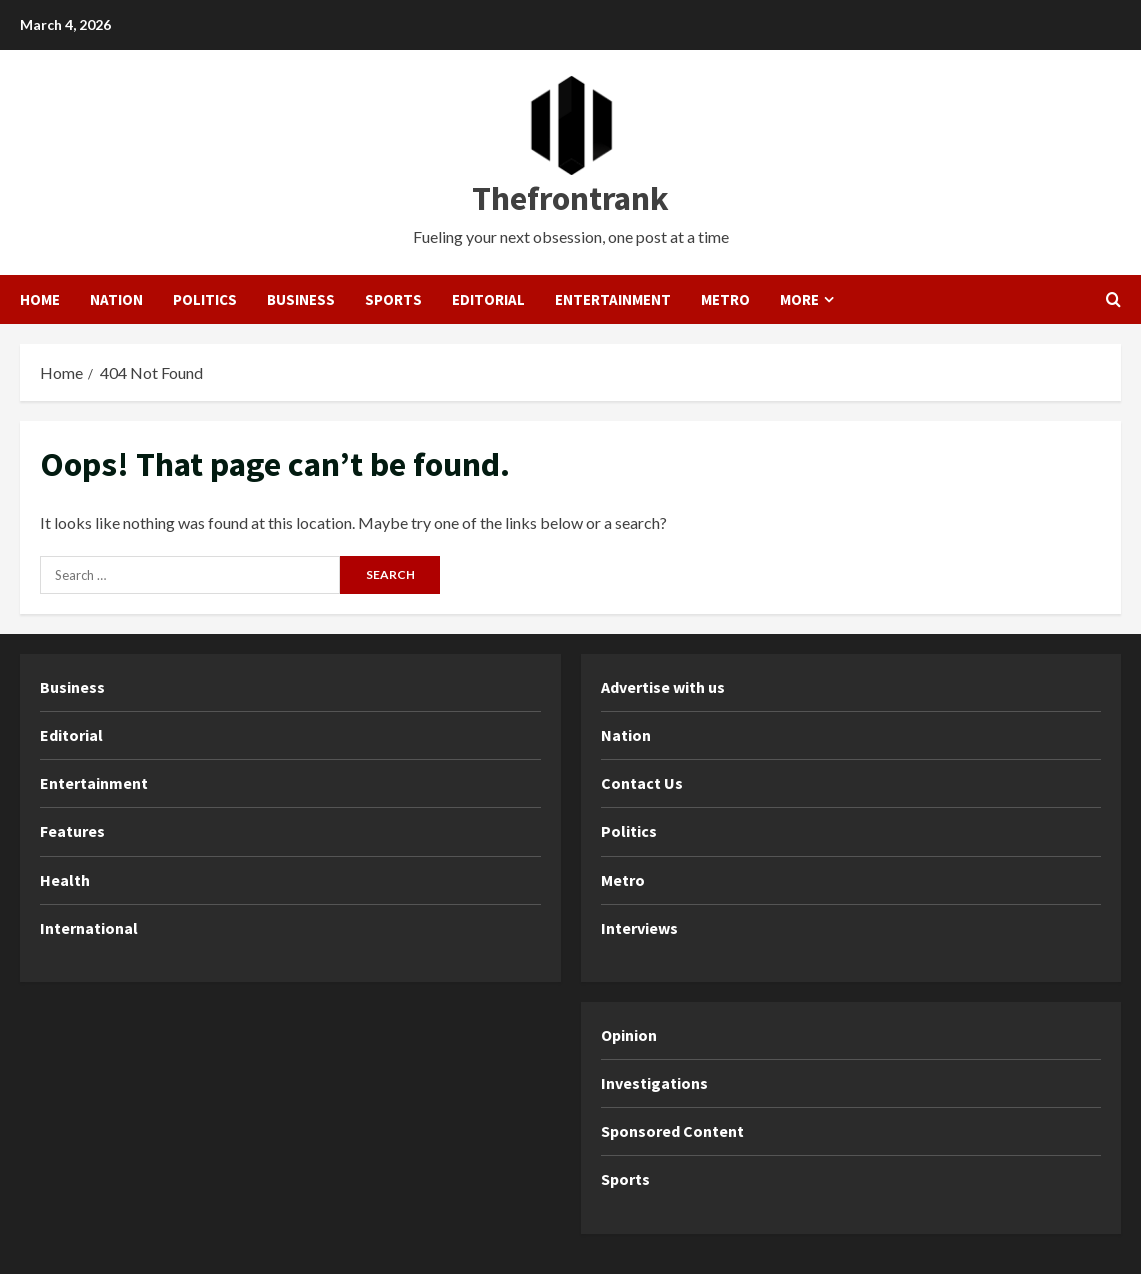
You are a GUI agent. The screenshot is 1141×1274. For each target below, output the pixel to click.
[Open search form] (1113, 299)
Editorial (488, 299)
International (89, 928)
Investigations (654, 1083)
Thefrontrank (570, 198)
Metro (725, 299)
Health (65, 880)
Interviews (639, 928)
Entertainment (613, 299)
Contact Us (642, 783)
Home (40, 299)
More (799, 299)
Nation (116, 299)
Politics (205, 299)
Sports (393, 299)
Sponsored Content (672, 1131)
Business (301, 299)
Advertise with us (663, 687)
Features (72, 831)
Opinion (629, 1035)
